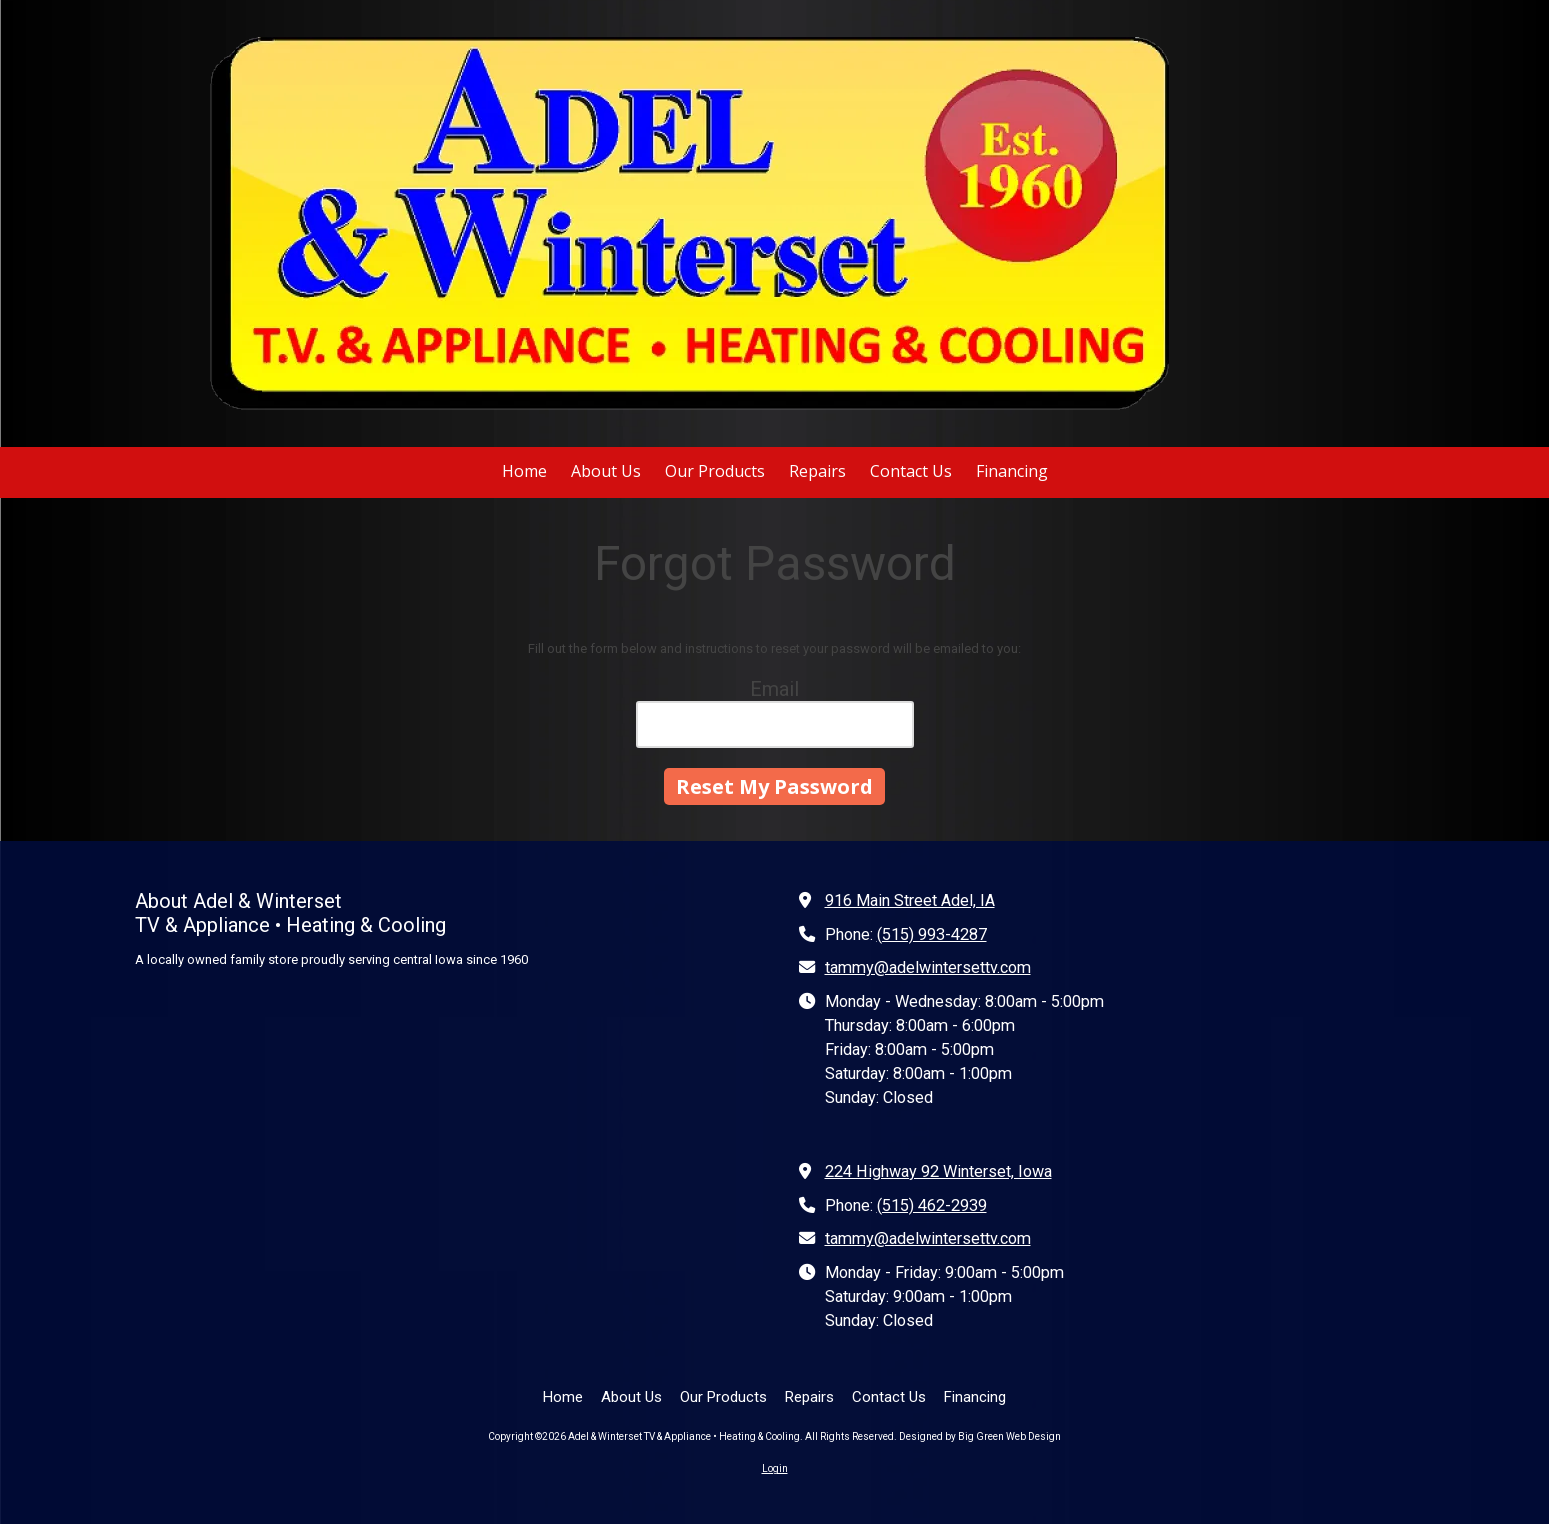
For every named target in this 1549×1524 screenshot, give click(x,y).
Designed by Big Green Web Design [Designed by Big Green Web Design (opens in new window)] (980, 1436)
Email (774, 689)
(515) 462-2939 (932, 1205)
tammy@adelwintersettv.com (928, 967)
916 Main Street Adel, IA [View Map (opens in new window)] (910, 900)
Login (775, 1468)
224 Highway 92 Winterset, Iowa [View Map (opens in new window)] (938, 1171)
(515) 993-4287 (932, 934)
